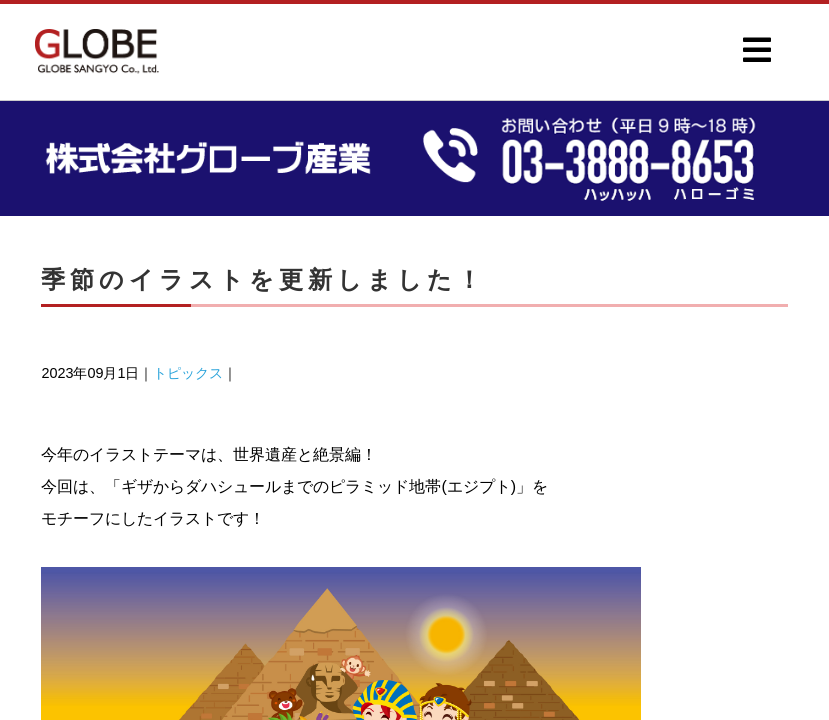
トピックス (188, 373)
